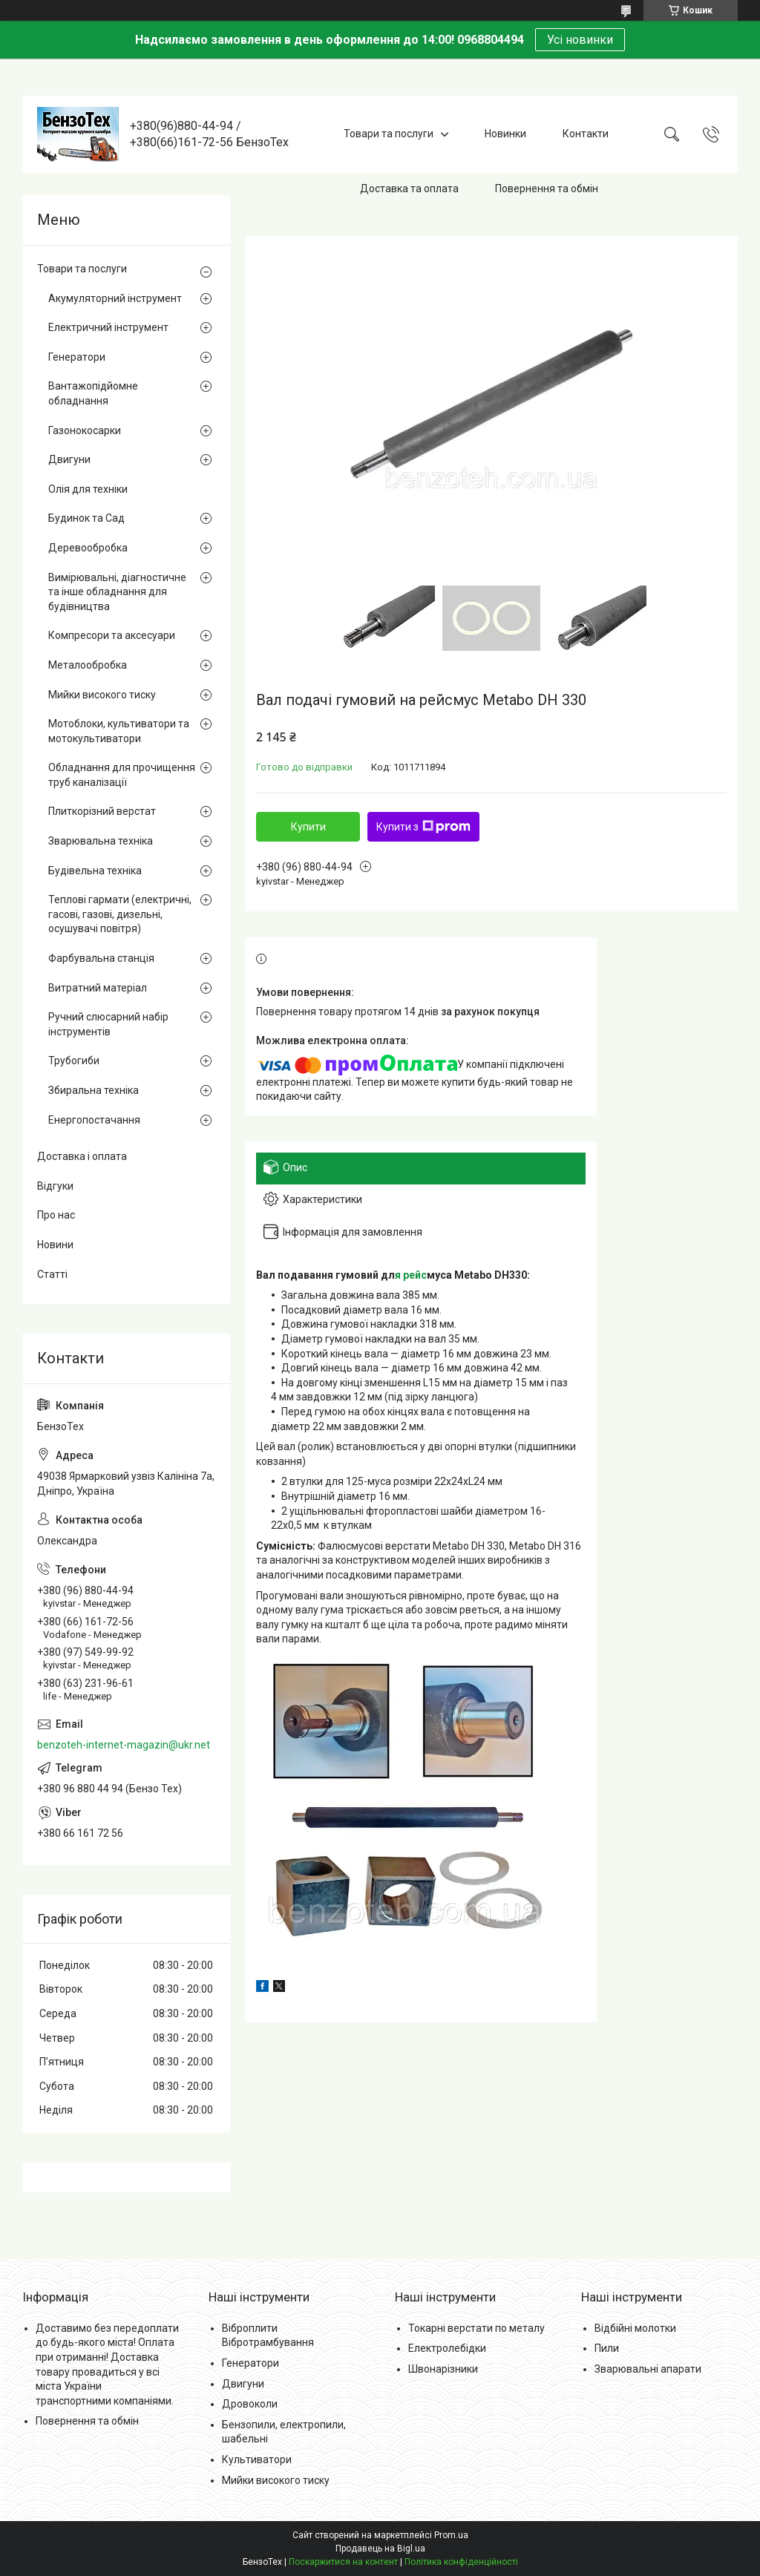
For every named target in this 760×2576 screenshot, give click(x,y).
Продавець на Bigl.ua (380, 2548)
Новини (55, 1245)
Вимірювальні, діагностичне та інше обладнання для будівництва (117, 591)
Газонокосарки (84, 430)
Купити (308, 827)
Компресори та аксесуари (111, 635)
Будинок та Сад (86, 518)
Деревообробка (88, 548)
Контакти (586, 134)
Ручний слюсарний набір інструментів (108, 1024)
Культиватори (257, 2459)
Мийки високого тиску (102, 695)
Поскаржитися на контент (343, 2562)
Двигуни (69, 459)
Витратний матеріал (97, 988)
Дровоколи (250, 2404)
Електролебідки (447, 2348)
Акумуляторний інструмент (115, 298)
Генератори (76, 357)
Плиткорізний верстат (102, 811)
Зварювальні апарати (647, 2369)
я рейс (411, 1275)
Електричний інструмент (108, 327)
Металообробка (87, 665)
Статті (52, 1274)
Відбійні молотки (635, 2328)
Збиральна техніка (93, 1090)
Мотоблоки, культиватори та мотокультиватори (118, 731)
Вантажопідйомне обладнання (93, 393)
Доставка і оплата (82, 1156)
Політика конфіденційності (461, 2562)
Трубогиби (73, 1060)
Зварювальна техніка (100, 841)
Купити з (423, 826)
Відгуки (55, 1186)
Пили (606, 2348)
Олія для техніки (88, 489)
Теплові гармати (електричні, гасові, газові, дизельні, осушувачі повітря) (119, 914)
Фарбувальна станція (101, 958)
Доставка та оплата (409, 188)
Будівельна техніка (95, 870)
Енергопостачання (94, 1120)
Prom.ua (451, 2535)
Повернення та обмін (546, 188)
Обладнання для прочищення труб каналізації (121, 774)
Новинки (505, 134)
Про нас (56, 1215)
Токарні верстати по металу (476, 2328)
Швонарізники (443, 2369)
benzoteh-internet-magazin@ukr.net (123, 1745)
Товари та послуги (388, 134)
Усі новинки (580, 40)
